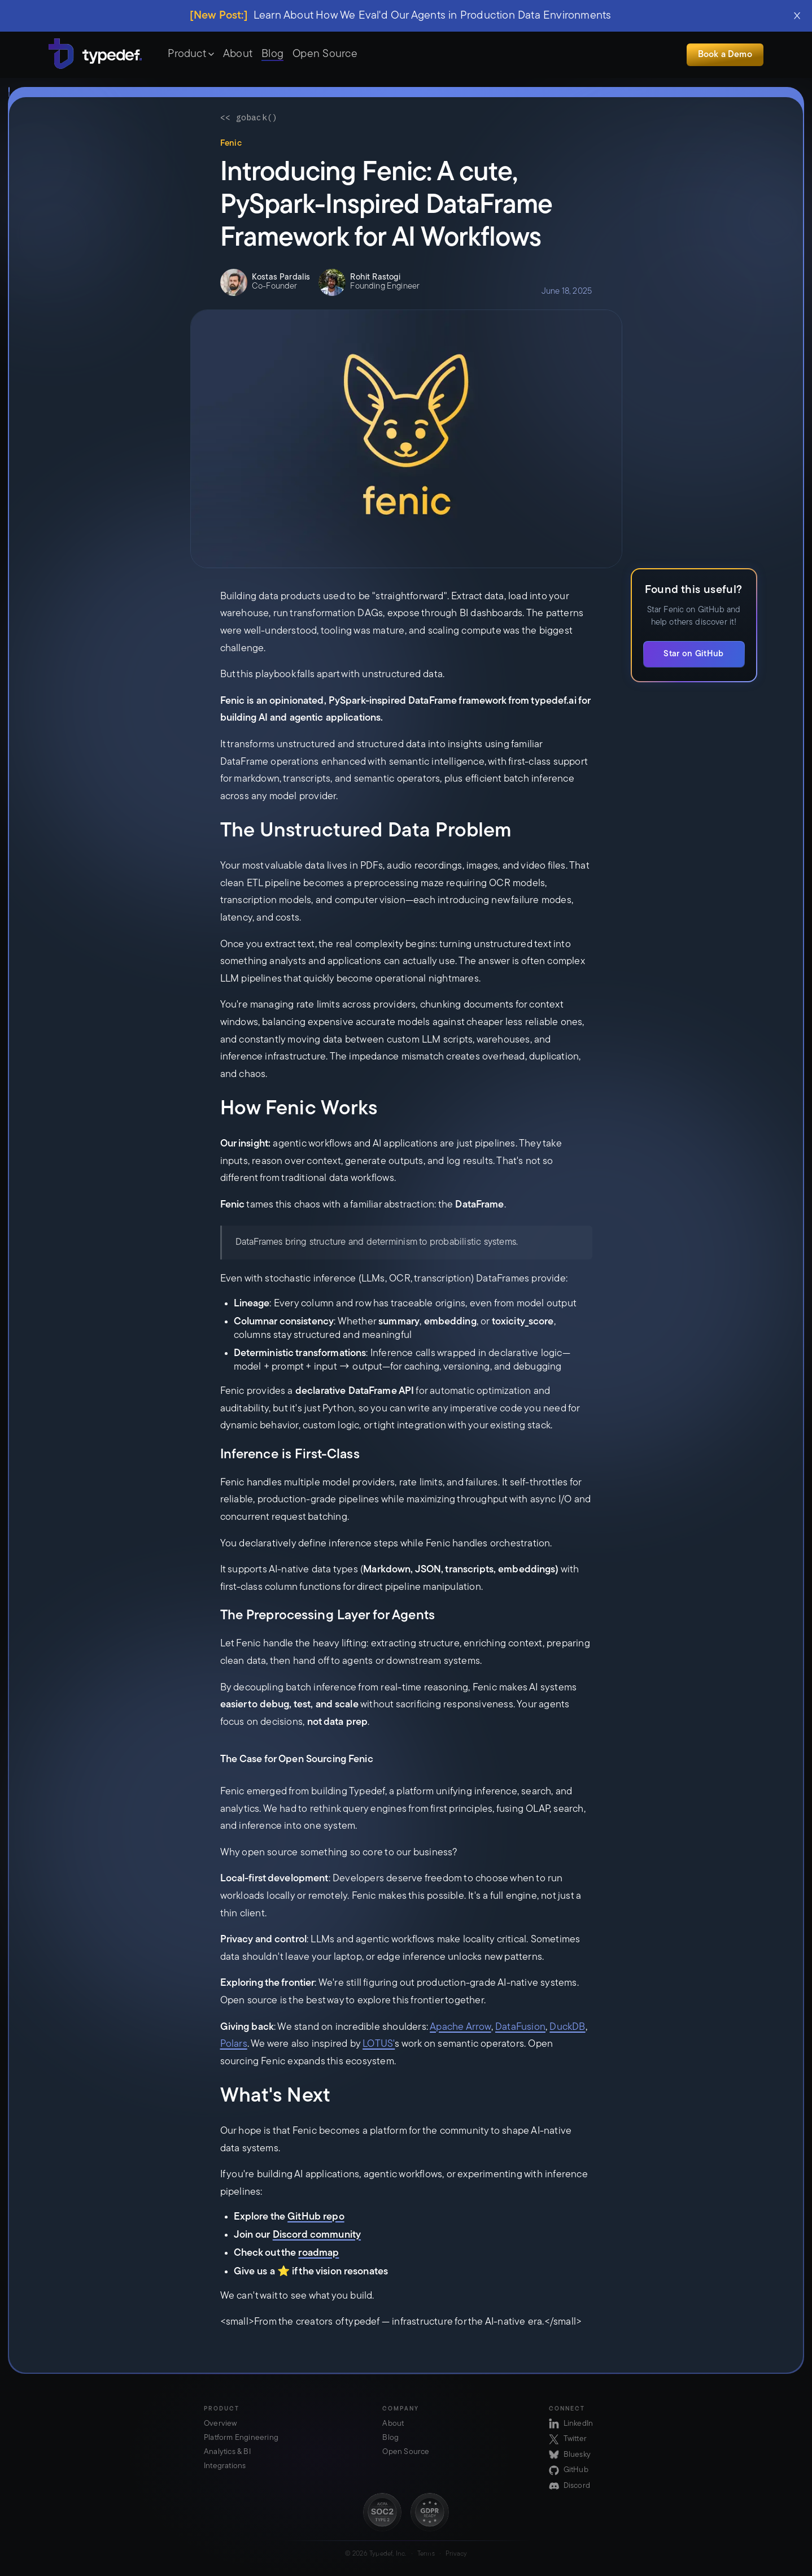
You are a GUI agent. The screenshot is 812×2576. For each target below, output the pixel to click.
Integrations (225, 2466)
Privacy (456, 2554)
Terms (426, 2554)
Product (191, 54)
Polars (233, 2044)
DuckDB (567, 2027)
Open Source (325, 54)
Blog (272, 54)
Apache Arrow (460, 2027)
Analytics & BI (227, 2452)
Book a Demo (725, 54)
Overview (220, 2424)
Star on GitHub (693, 654)
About (237, 54)
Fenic (231, 144)
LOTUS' (379, 2044)
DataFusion (520, 2027)
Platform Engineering (241, 2438)
